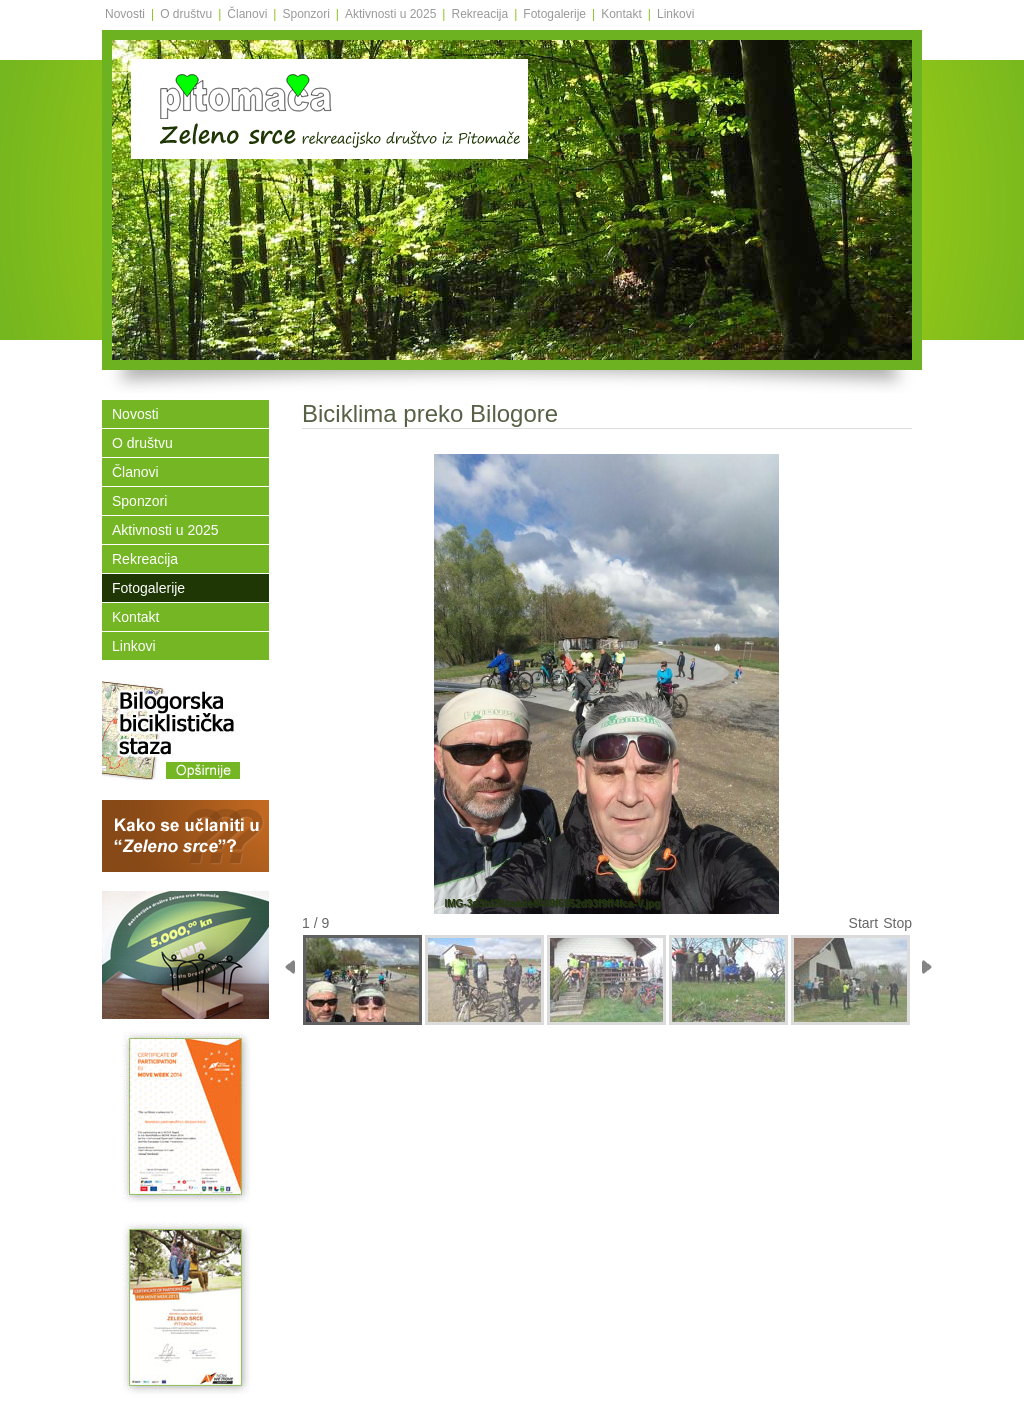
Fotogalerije (554, 14)
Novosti (125, 14)
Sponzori (305, 14)
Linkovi (675, 14)
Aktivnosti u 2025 (390, 14)
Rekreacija (479, 14)
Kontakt (621, 14)
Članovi (247, 14)
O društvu (186, 14)
